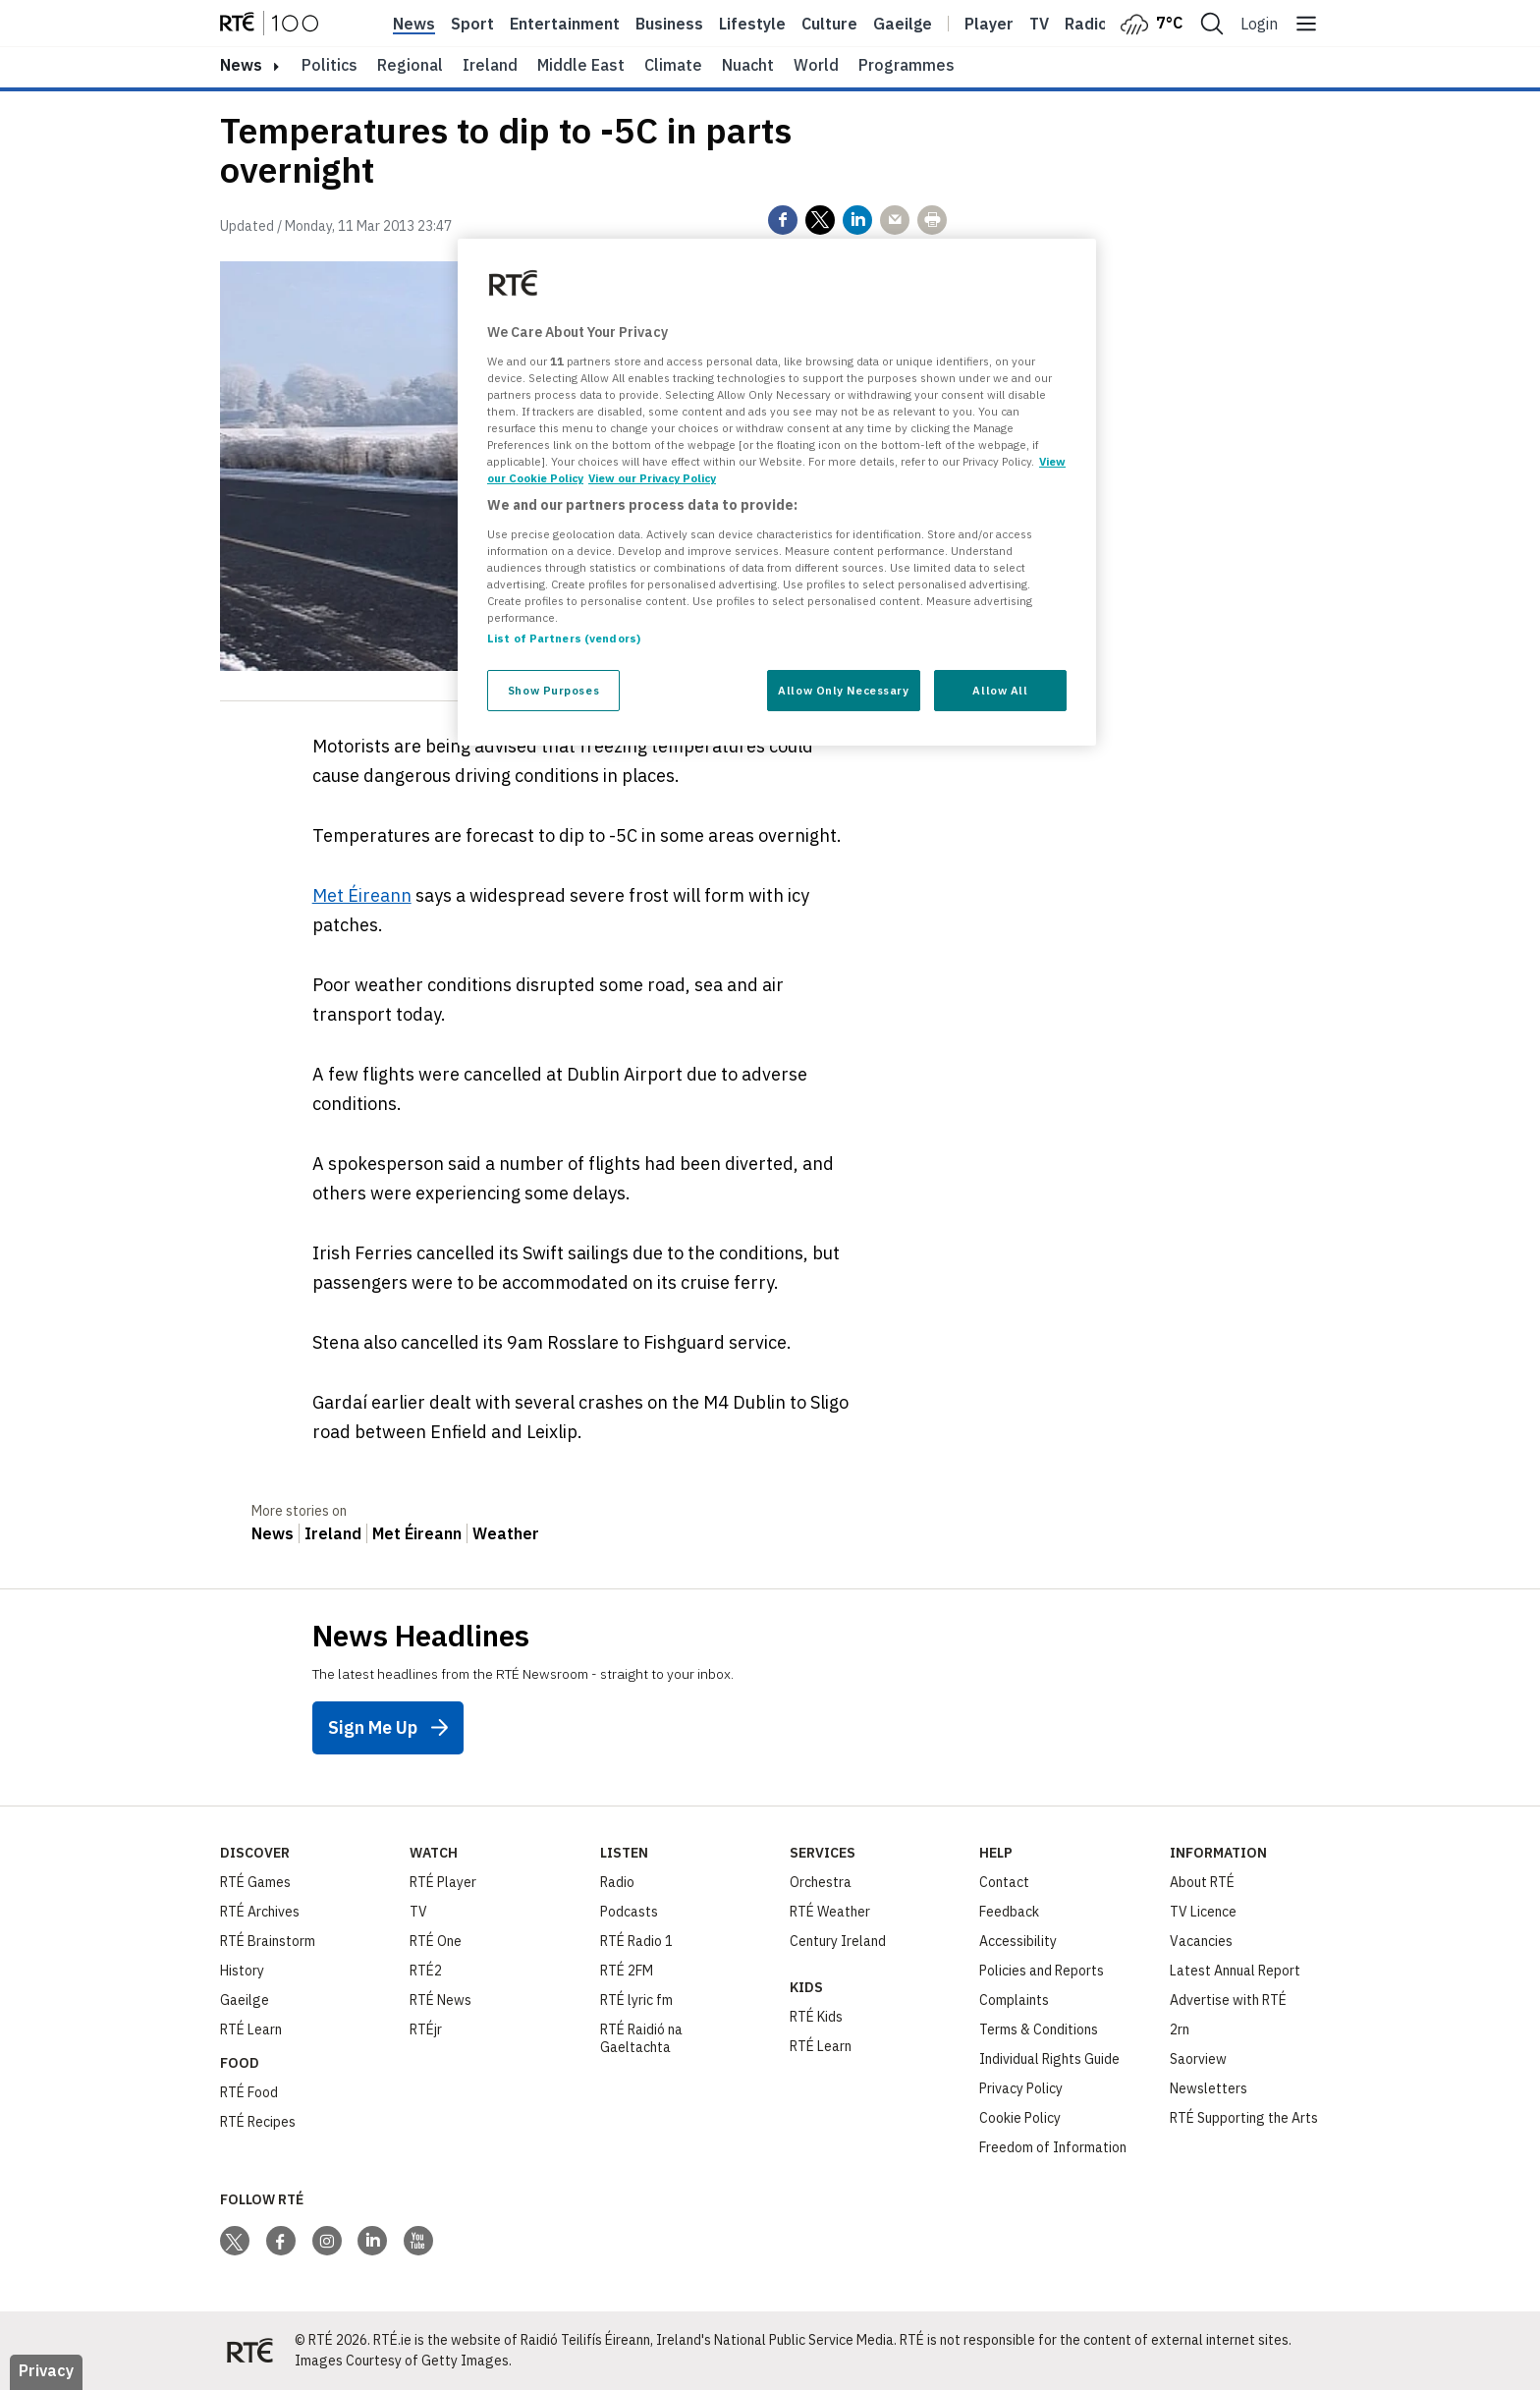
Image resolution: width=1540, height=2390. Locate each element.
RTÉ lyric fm (636, 2000)
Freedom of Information (1053, 2147)
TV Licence (1203, 1911)
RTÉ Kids (816, 2017)
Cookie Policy (1020, 2118)
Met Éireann (362, 895)
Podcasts (629, 1911)
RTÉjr (426, 2029)
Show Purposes (553, 690)
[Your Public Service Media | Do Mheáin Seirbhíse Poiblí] (249, 2350)
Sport (472, 23)
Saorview (1198, 2059)
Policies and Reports (1041, 1970)
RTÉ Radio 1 (636, 1941)
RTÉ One (436, 1941)
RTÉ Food (249, 2092)
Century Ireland (838, 1941)
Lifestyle (752, 23)
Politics (330, 65)
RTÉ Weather (830, 1911)
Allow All (999, 690)
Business (669, 23)
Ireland (490, 65)
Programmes (906, 65)
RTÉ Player (443, 1882)
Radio (1086, 23)
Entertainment (565, 23)
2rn (1179, 2029)
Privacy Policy (1021, 2088)
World (816, 65)
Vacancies (1201, 1941)
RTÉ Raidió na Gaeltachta (641, 2038)
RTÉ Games (255, 1882)
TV (418, 1911)
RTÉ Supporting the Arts (1244, 2118)
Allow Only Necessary (843, 690)
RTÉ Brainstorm (267, 1941)
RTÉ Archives (260, 1911)
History (242, 1970)
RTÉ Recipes (258, 2122)
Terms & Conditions (1038, 2029)
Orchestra (821, 1882)
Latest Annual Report (1235, 1970)
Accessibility (1018, 1941)
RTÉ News (440, 2000)
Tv (1039, 23)
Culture (829, 23)
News (414, 23)
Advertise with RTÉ (1228, 2000)
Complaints (1014, 2000)
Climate (673, 65)
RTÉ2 (426, 1970)
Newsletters (1208, 2088)
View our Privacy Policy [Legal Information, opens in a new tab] (652, 478)
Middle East (581, 65)
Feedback (1009, 1911)
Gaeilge (902, 23)
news (241, 65)
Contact (1004, 1882)
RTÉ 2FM (626, 1970)
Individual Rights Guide (1049, 2059)
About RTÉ (1202, 1882)
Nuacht (748, 65)
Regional (410, 65)
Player (989, 23)
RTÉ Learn (251, 2029)
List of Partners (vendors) (563, 638)
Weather (505, 1533)
